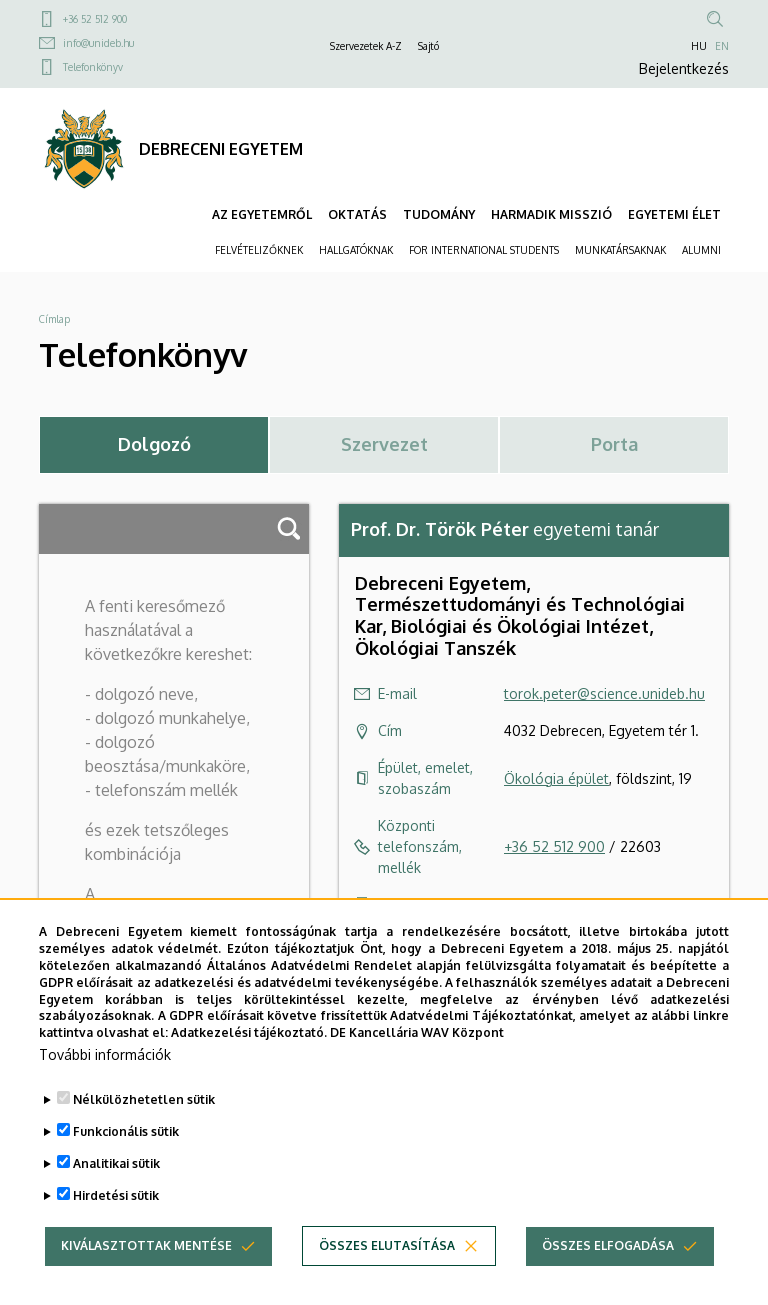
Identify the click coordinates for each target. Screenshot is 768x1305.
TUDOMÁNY (439, 214)
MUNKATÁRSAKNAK (620, 250)
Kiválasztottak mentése (146, 1254)
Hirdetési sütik (116, 1204)
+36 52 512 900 (95, 19)
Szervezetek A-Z (366, 46)
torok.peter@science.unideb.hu (604, 693)
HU (699, 46)
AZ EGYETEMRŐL (262, 214)
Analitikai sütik (116, 1172)
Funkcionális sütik (126, 1140)
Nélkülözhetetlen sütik (144, 1108)
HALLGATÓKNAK (356, 250)
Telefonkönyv (93, 67)
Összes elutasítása (387, 1254)
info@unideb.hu (98, 43)
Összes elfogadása (608, 1254)
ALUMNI (701, 250)
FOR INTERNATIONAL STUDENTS (484, 250)
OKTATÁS (357, 214)
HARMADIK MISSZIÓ (551, 214)
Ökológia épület (556, 778)
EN (722, 46)
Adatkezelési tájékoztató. (249, 1041)
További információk (105, 1063)
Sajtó (428, 46)
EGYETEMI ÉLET (674, 214)
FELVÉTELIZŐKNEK (259, 250)
